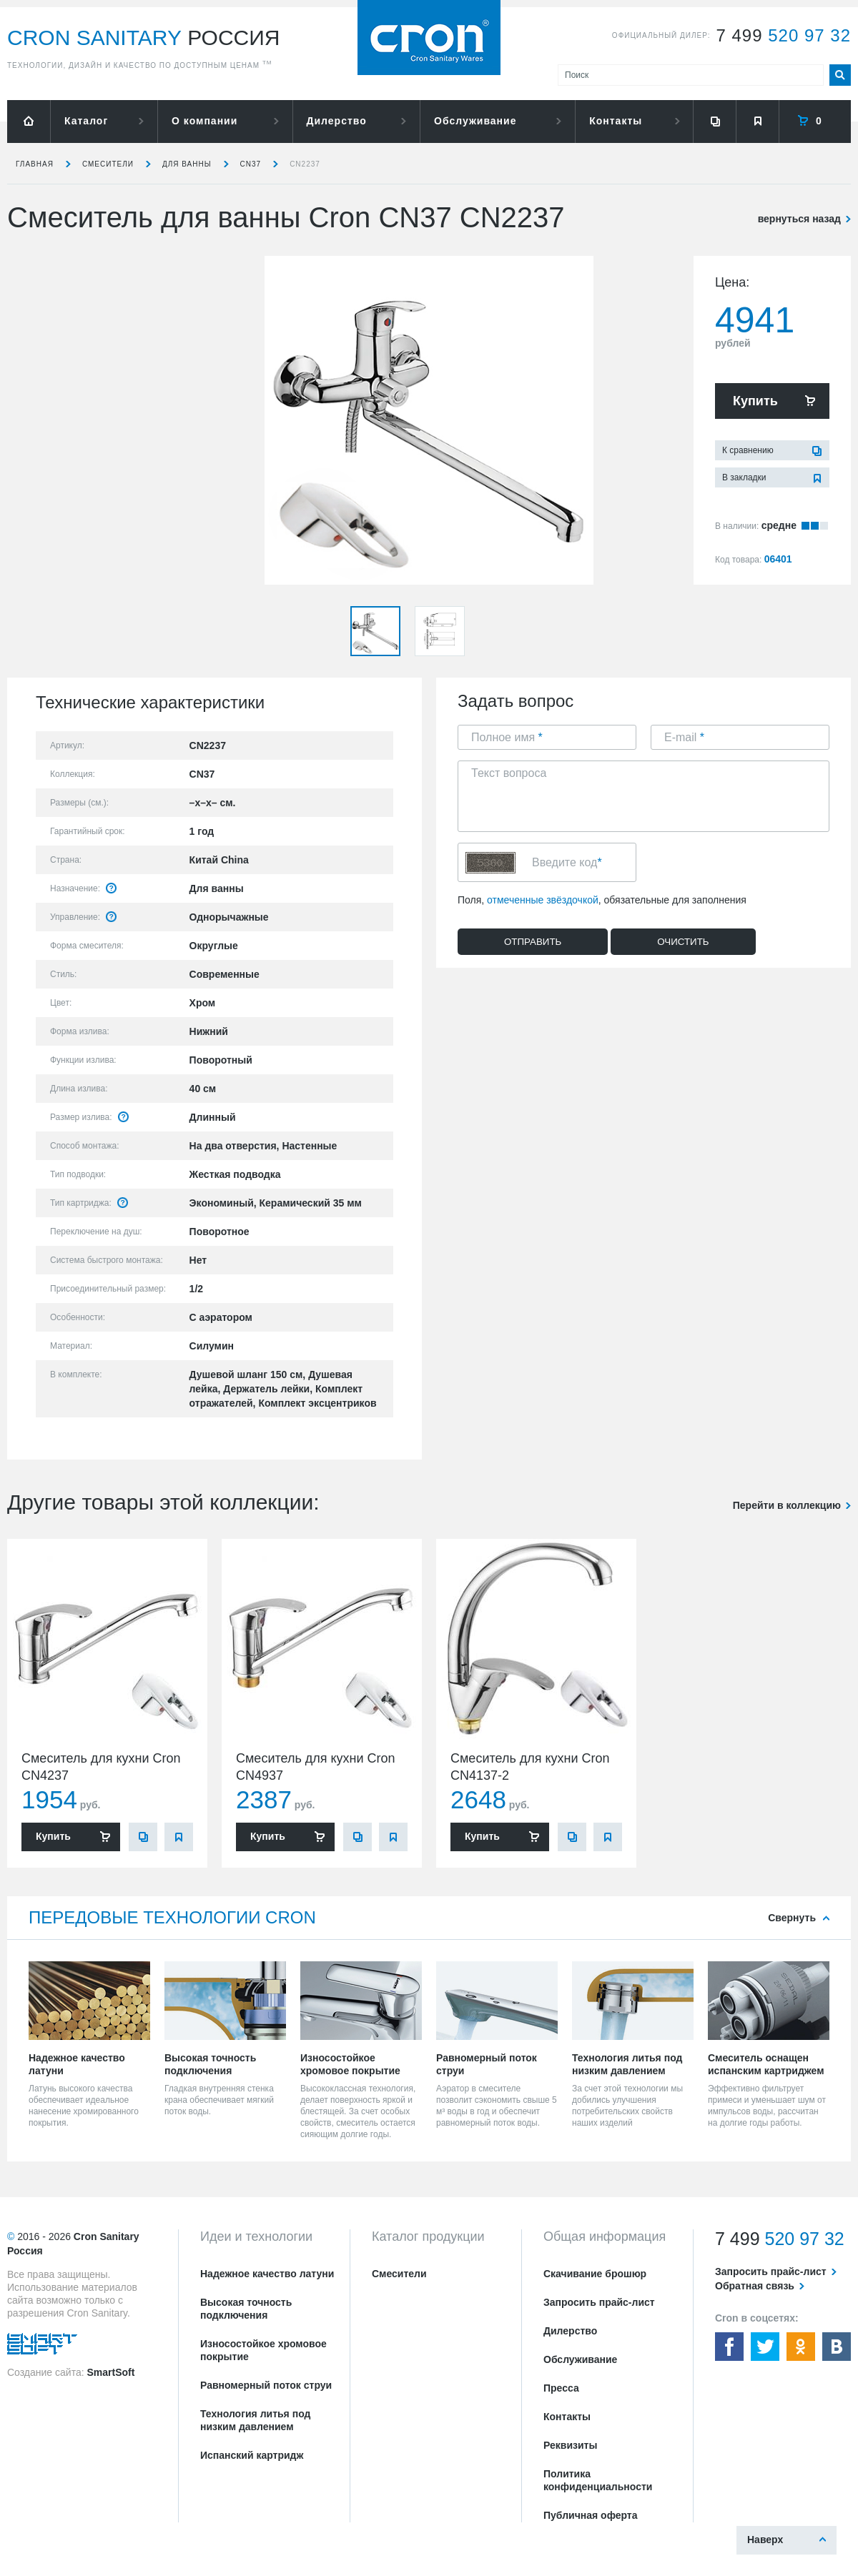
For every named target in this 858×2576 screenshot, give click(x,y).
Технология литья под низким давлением (255, 2420)
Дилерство (337, 121)
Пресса (561, 2388)
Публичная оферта (590, 2515)
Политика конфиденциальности (597, 2480)
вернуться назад (799, 218)
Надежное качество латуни (267, 2273)
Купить (755, 401)
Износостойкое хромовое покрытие (263, 2350)
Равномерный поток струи (266, 2385)
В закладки (744, 477)
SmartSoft (110, 2372)
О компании (204, 121)
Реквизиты (570, 2445)
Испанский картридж (251, 2455)
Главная (35, 164)
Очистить (683, 941)
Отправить (532, 941)
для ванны (187, 164)
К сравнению (748, 450)
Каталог (86, 121)
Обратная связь (754, 2286)
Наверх (765, 2539)
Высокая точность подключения (246, 2309)
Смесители (108, 164)
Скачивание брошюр (594, 2273)
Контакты (615, 121)
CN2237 (305, 164)
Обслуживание (475, 121)
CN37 (251, 164)
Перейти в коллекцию (787, 1505)
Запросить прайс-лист (599, 2302)
